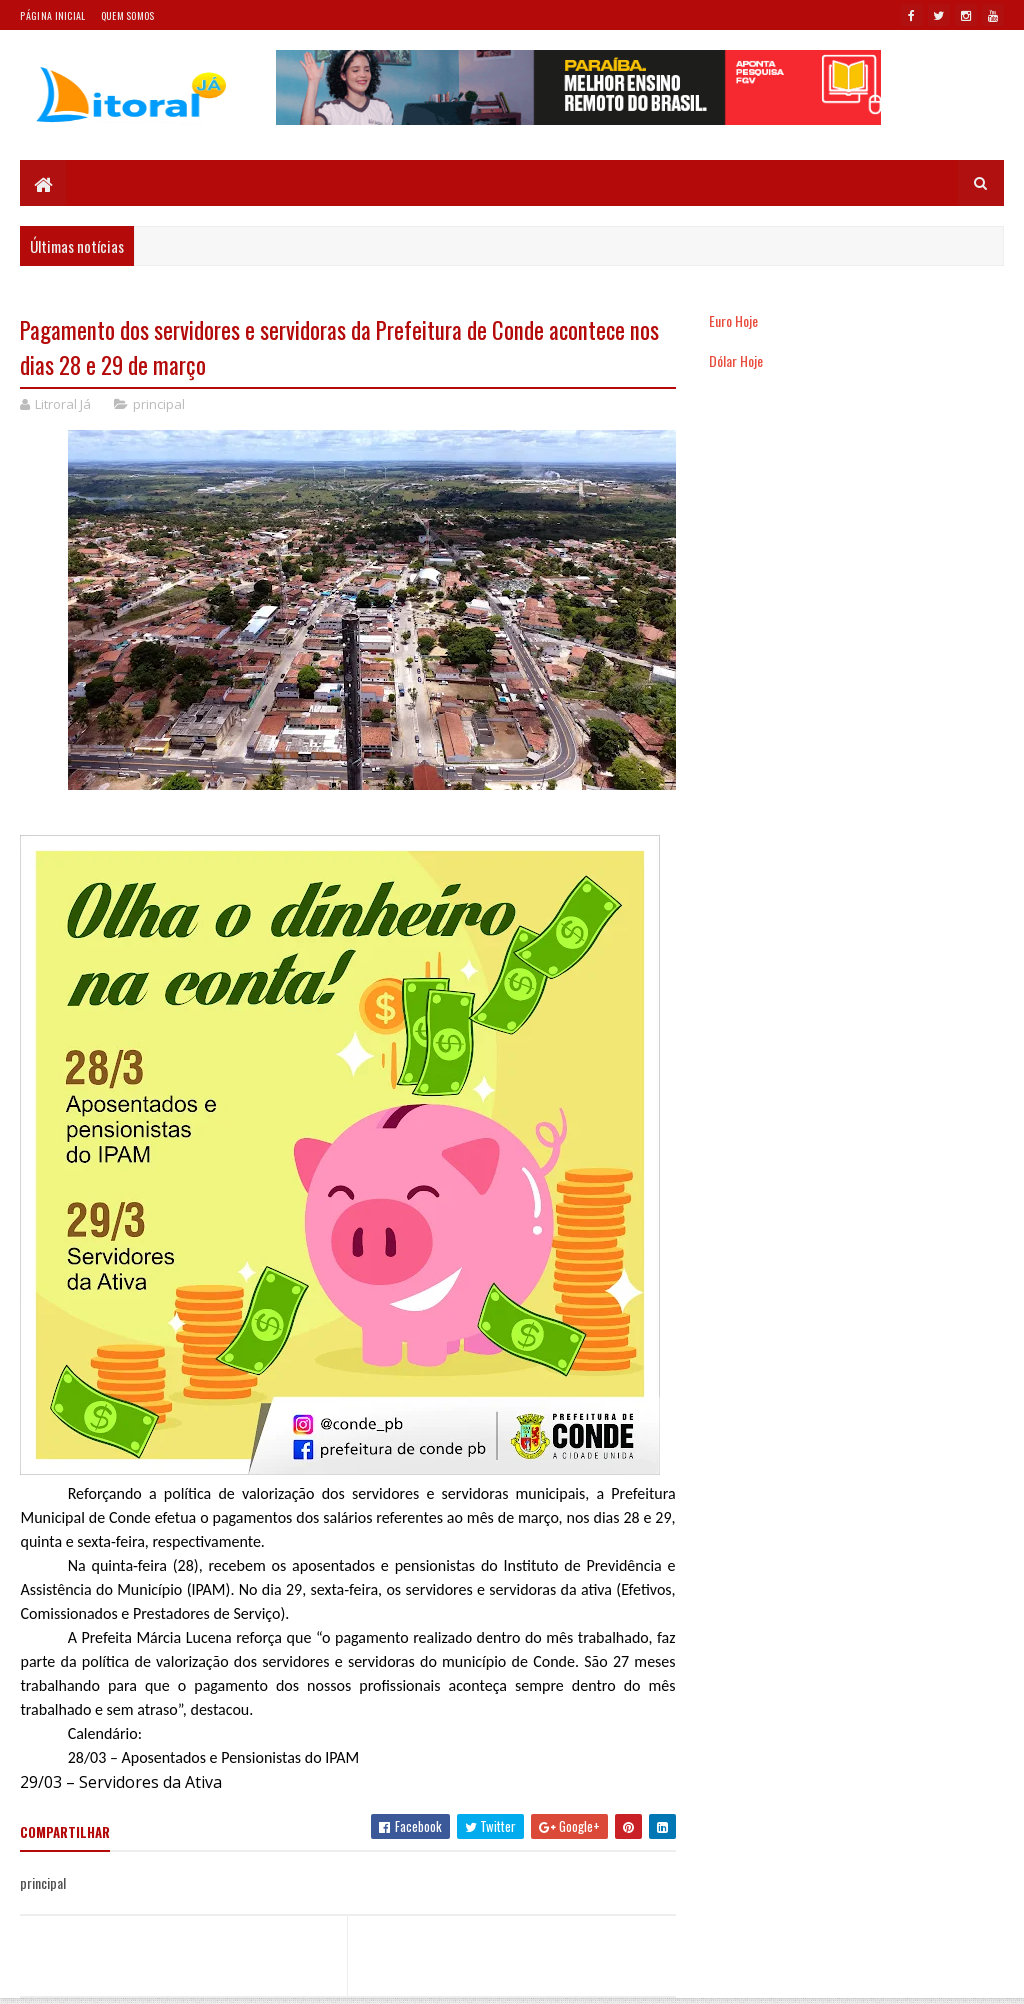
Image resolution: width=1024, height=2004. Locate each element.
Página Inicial (52, 15)
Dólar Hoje (736, 360)
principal (159, 404)
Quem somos (128, 15)
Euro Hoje (733, 320)
